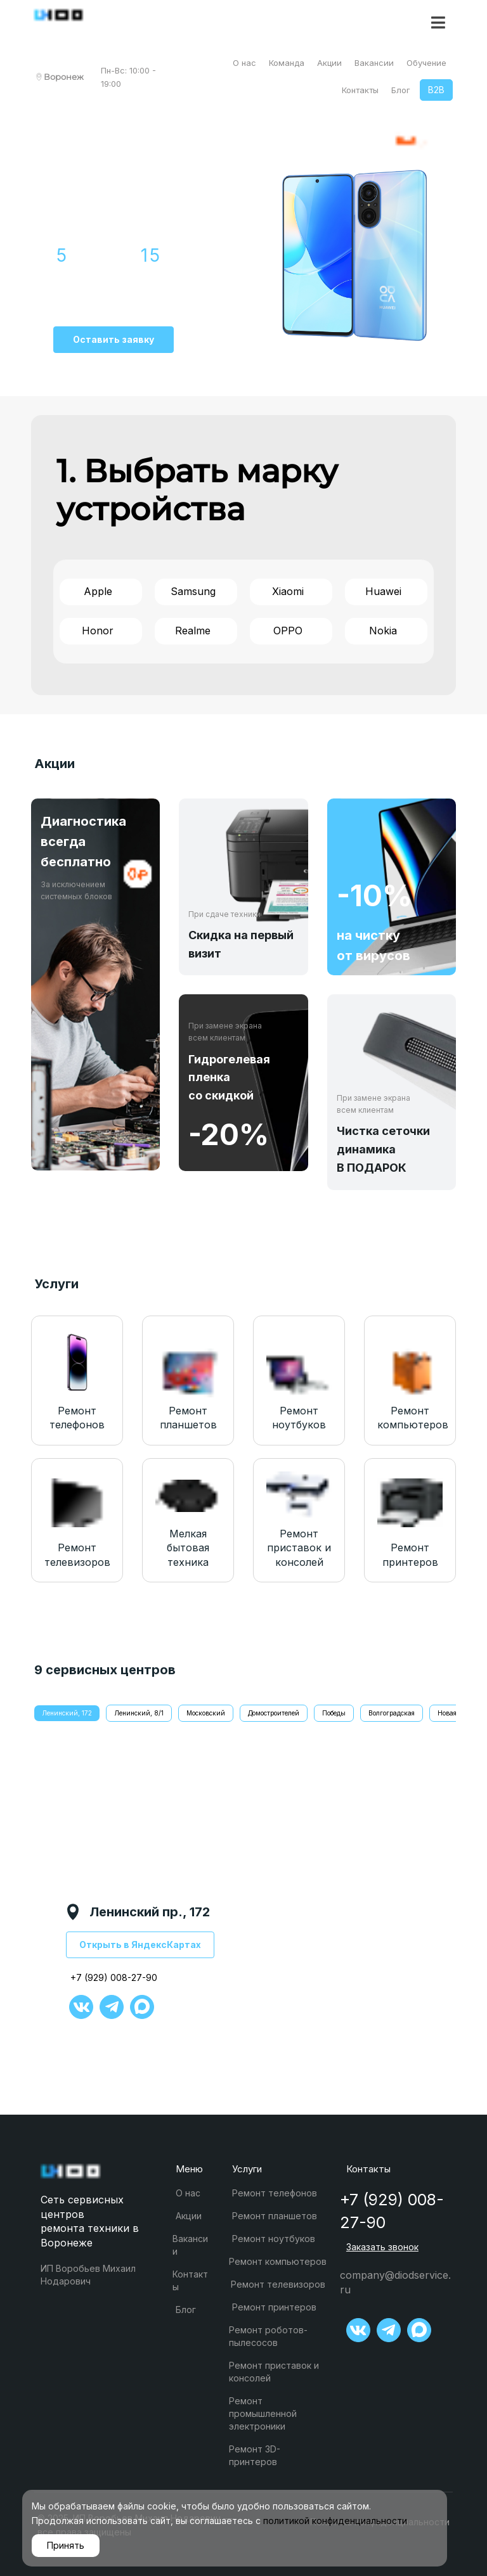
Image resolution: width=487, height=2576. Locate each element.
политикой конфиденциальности (335, 2520)
